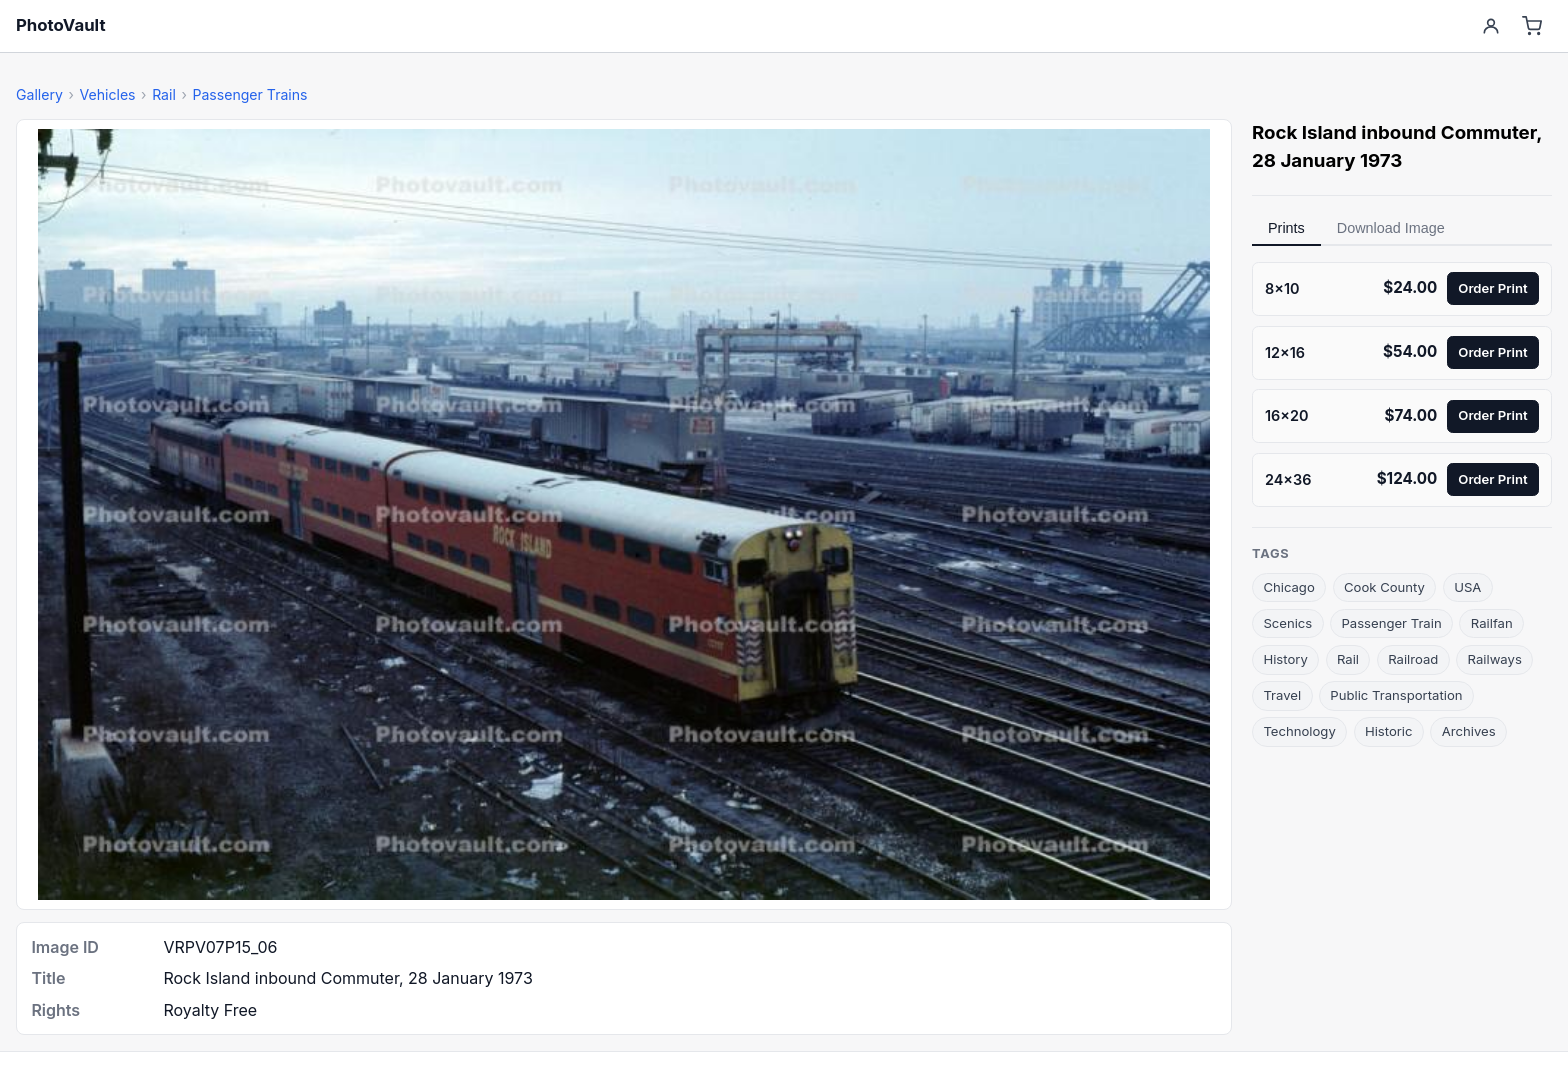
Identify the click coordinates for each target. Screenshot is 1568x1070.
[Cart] (1532, 26)
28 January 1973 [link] (1327, 160)
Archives (1469, 731)
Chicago (1288, 587)
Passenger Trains (249, 94)
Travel (1282, 695)
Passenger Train (1391, 623)
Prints (1286, 228)
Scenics (1287, 623)
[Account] (1490, 26)
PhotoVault (61, 25)
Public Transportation (1396, 695)
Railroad (1413, 659)
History (1285, 659)
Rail (164, 94)
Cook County (1384, 587)
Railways (1495, 659)
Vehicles (107, 94)
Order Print (1492, 288)
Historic (1389, 731)
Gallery (39, 94)
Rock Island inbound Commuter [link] (1394, 132)
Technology (1299, 731)
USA (1467, 587)
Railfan (1492, 623)
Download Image (1391, 228)
